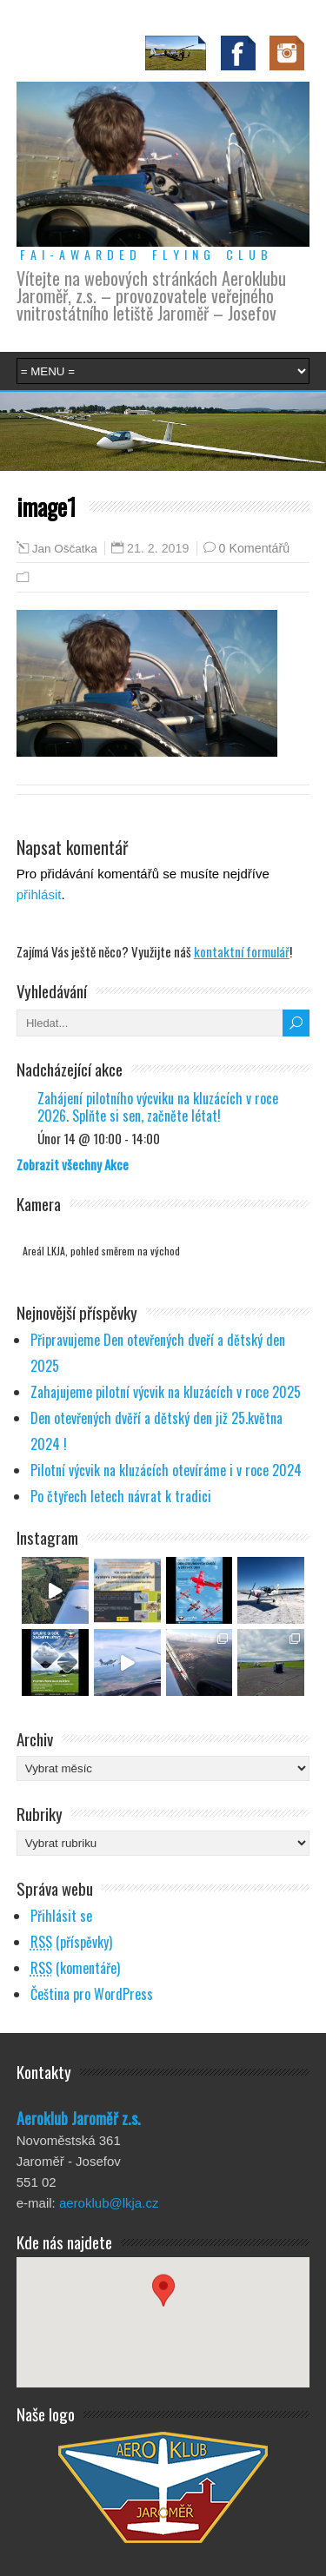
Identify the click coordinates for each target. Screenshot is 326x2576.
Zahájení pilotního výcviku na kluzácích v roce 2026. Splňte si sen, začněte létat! (157, 1107)
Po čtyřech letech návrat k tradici (120, 1496)
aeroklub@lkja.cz (108, 2202)
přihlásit (39, 894)
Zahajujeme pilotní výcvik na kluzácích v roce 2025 (165, 1391)
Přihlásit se (61, 1915)
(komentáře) (75, 1967)
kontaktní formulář (241, 951)
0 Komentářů (254, 548)
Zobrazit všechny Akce (73, 1164)
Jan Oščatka (64, 548)
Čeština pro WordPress (91, 1993)
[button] (163, 2306)
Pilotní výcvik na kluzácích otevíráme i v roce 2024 (166, 1470)
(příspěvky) (71, 1941)
